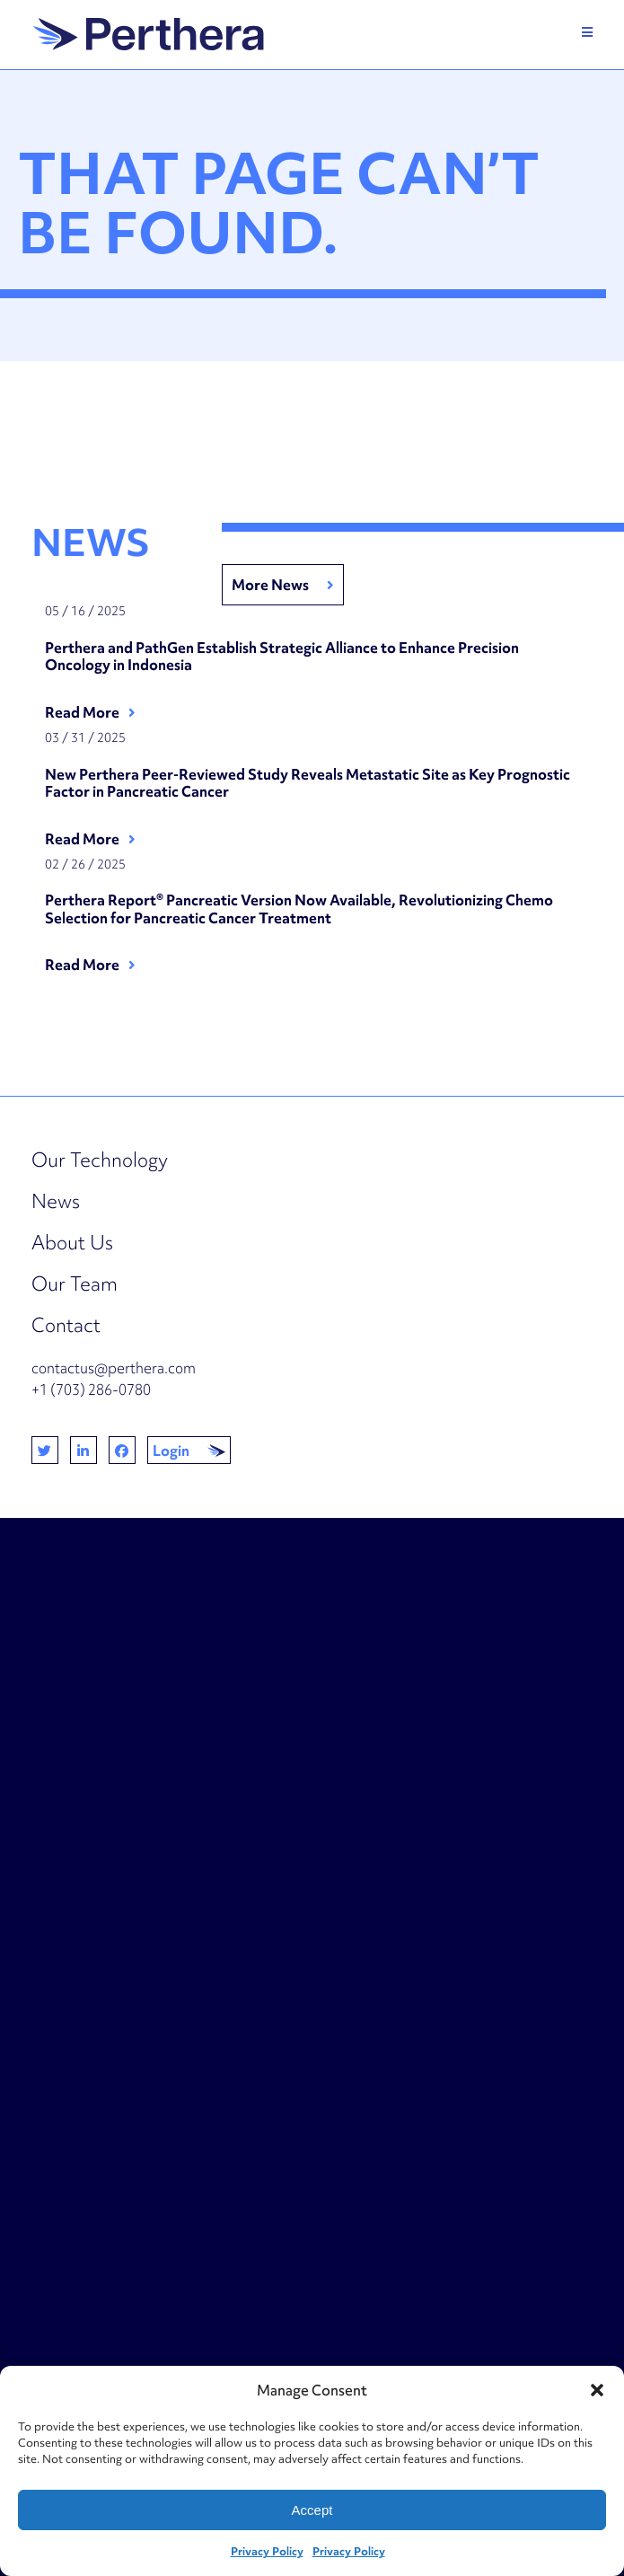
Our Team (74, 1284)
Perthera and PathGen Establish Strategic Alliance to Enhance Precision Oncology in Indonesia (282, 657)
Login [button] (171, 1450)
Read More (82, 712)
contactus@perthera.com (113, 1368)
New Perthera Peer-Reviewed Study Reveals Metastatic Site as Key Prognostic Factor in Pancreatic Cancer (307, 783)
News (55, 1201)
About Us (72, 1243)
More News (270, 585)
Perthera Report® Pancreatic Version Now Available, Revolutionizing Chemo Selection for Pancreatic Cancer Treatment (299, 909)
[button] (597, 2390)
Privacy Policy (267, 2551)
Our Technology (99, 1160)
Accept (312, 2510)
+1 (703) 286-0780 (91, 1389)
